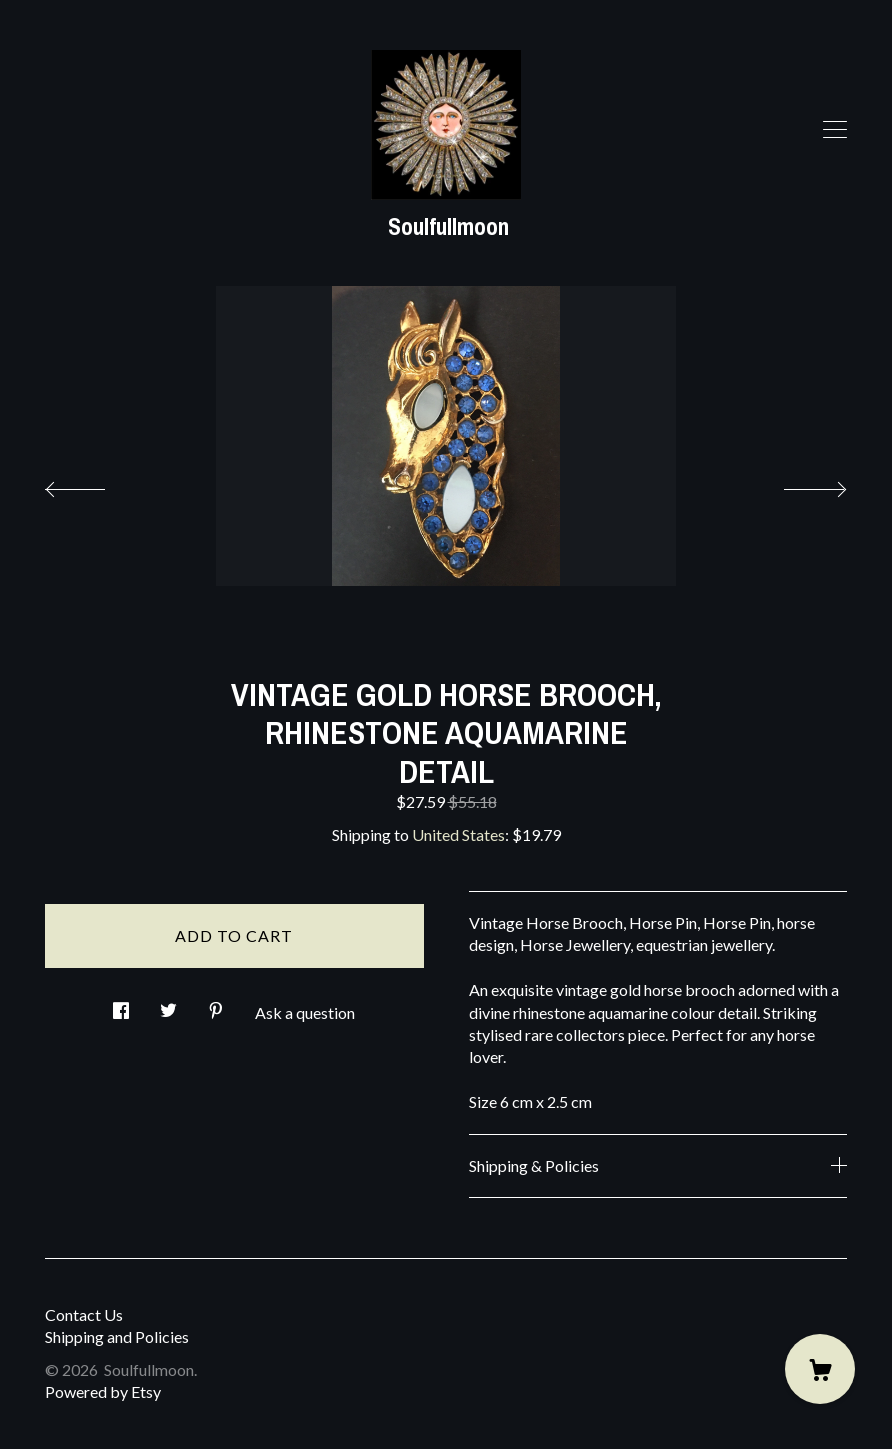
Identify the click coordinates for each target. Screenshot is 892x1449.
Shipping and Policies (117, 1336)
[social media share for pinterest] (216, 1004)
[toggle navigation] (835, 130)
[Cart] (820, 1369)
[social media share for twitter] (168, 1004)
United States (458, 834)
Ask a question (305, 1012)
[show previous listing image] (95, 484)
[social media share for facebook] (121, 1004)
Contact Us (84, 1314)
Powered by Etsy (103, 1391)
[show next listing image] (797, 484)
